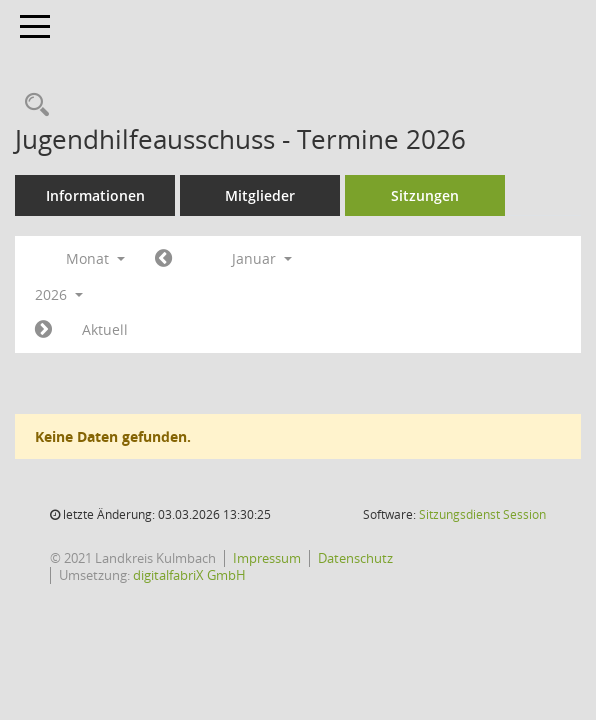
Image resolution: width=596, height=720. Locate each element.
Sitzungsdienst (482, 514)
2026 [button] (59, 294)
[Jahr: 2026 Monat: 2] (43, 330)
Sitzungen (425, 195)
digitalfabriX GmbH (189, 575)
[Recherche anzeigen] (32, 105)
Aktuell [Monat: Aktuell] (105, 329)
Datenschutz (355, 558)
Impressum (267, 558)
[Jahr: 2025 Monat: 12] (163, 259)
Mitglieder (260, 195)
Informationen (95, 195)
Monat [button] (95, 258)
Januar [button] (262, 258)
